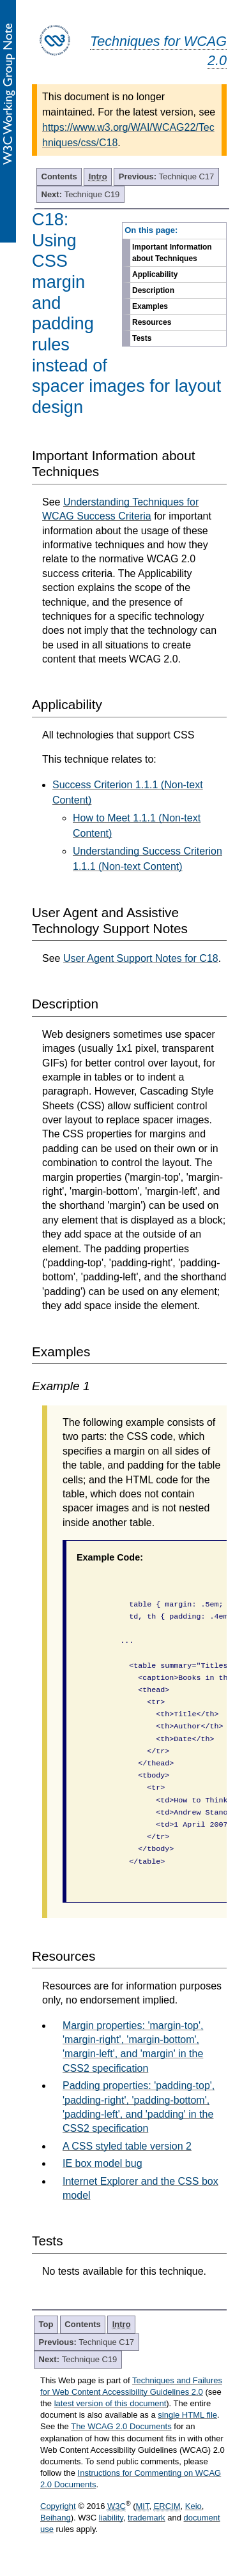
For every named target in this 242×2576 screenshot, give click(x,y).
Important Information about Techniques (172, 253)
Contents (59, 176)
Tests (141, 338)
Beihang (55, 2517)
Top (46, 2324)
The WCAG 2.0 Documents (121, 2426)
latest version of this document (110, 2403)
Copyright (58, 2506)
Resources (151, 322)
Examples (150, 306)
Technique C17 (167, 176)
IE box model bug (102, 2163)
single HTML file (187, 2415)
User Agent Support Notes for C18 (140, 958)
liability (111, 2517)
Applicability (155, 274)
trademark (146, 2517)
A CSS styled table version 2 (127, 2146)
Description (153, 290)
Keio (193, 2506)
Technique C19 (81, 194)
